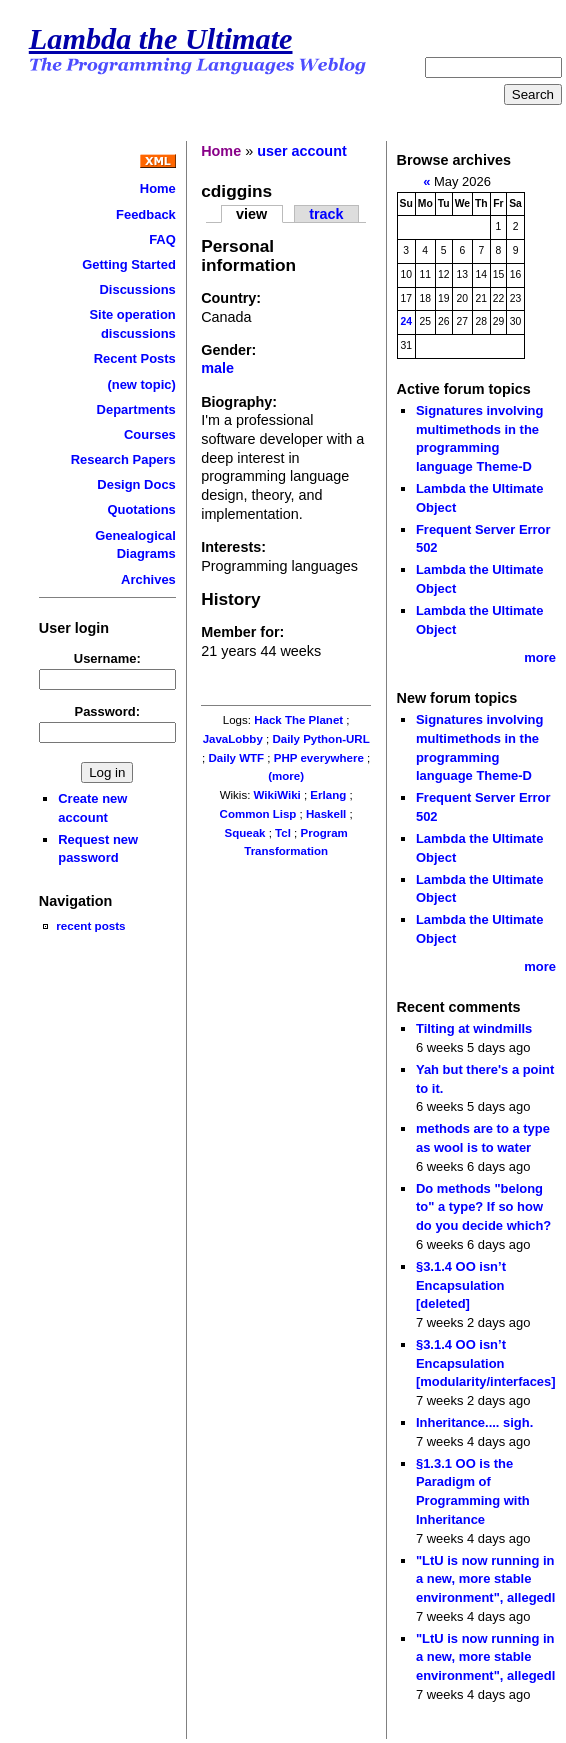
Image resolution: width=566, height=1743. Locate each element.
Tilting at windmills (474, 1028)
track (326, 214)
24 (406, 321)
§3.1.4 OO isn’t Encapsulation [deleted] (461, 1285)
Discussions (137, 289)
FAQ (162, 239)
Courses (150, 434)
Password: (108, 711)
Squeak (244, 833)
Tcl (283, 833)
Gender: (228, 350)
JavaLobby (233, 739)
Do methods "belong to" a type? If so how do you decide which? (483, 1207)
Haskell (326, 814)
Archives (148, 579)
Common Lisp (258, 814)
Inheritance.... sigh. (474, 1422)
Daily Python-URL (320, 739)
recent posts (90, 925)
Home (158, 188)
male (217, 368)
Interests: (233, 547)
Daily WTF (236, 758)
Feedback (146, 214)
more (540, 657)
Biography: (239, 402)
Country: (231, 298)
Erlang (328, 795)
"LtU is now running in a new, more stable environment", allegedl (485, 1579)
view (251, 214)
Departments (136, 409)
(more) (286, 776)
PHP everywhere (319, 758)
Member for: (242, 632)
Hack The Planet (298, 720)
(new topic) (141, 384)
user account (302, 151)
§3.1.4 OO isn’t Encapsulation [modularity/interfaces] (486, 1363)
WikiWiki (277, 795)
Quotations (141, 509)
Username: (107, 658)
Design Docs (136, 484)
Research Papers (123, 459)
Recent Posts (135, 358)
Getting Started (129, 264)
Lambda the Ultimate (161, 39)
